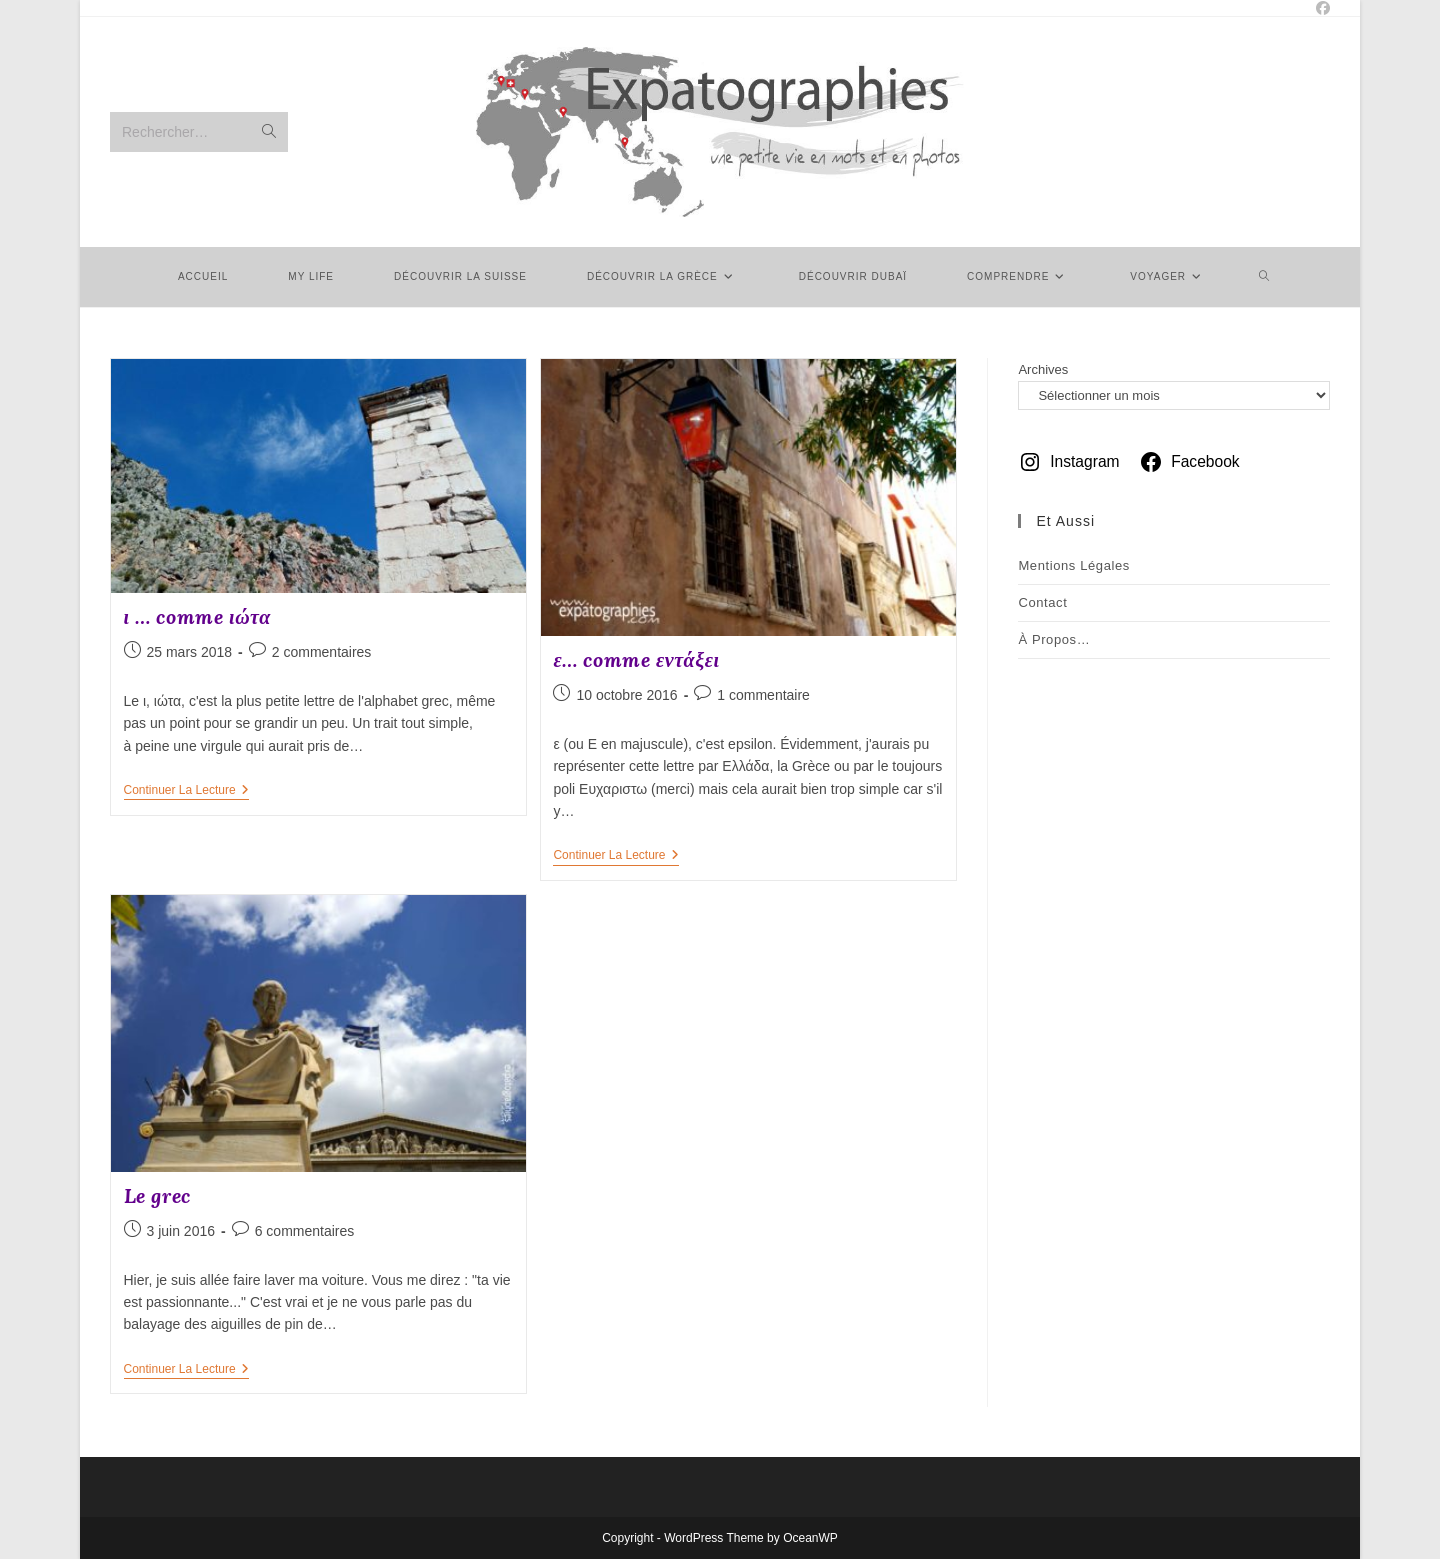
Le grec (157, 1195)
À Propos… (1054, 639)
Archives (1043, 369)
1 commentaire (763, 695)
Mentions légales (1074, 565)
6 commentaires (305, 1231)
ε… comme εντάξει (636, 659)
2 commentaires (322, 652)
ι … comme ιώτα (197, 616)
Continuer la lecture (186, 791)
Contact (1042, 602)
